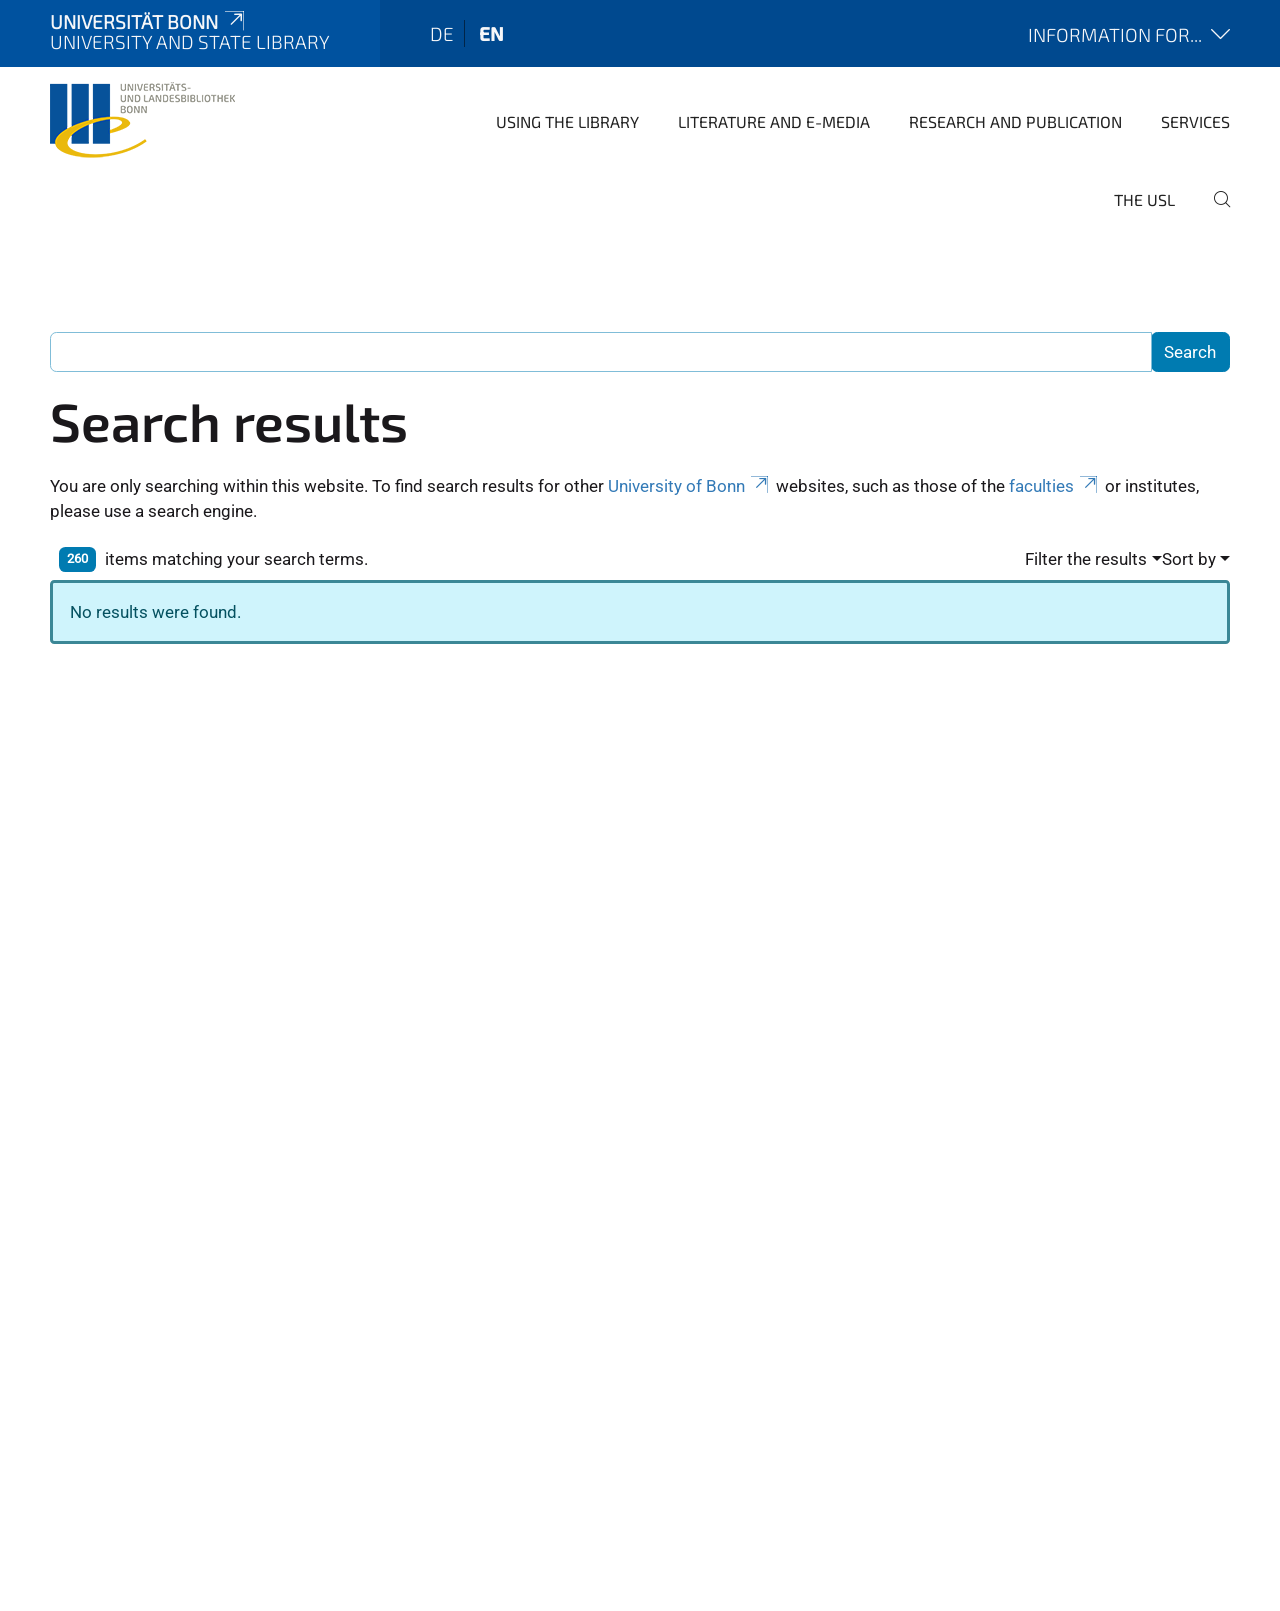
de (442, 33)
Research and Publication (1015, 121)
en (491, 33)
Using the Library (567, 121)
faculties (1055, 486)
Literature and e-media (774, 121)
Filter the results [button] (1086, 559)
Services (1195, 121)
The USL (1144, 199)
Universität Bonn (149, 21)
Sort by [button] (1189, 559)
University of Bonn (690, 486)
